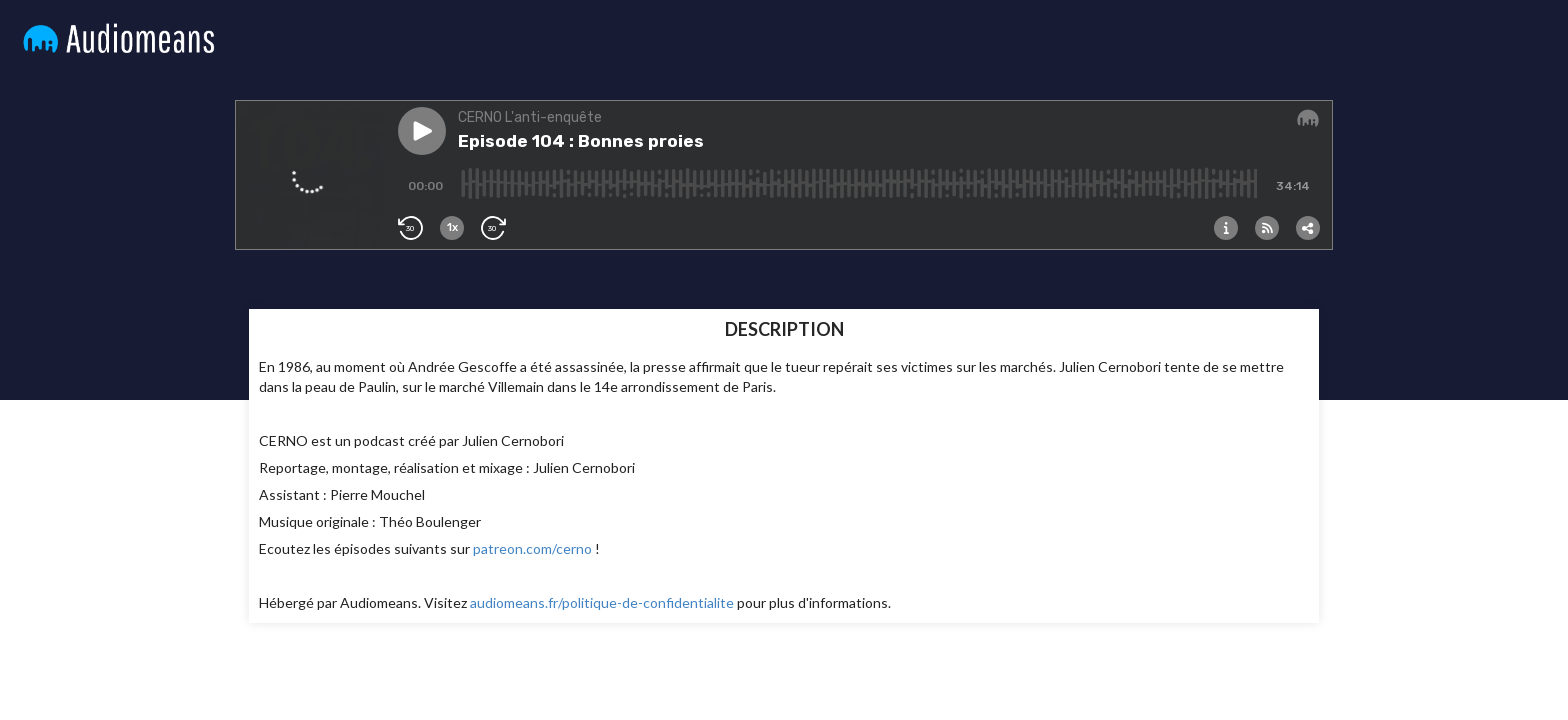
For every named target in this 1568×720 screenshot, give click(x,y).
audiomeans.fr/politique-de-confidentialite (602, 602)
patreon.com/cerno (532, 548)
